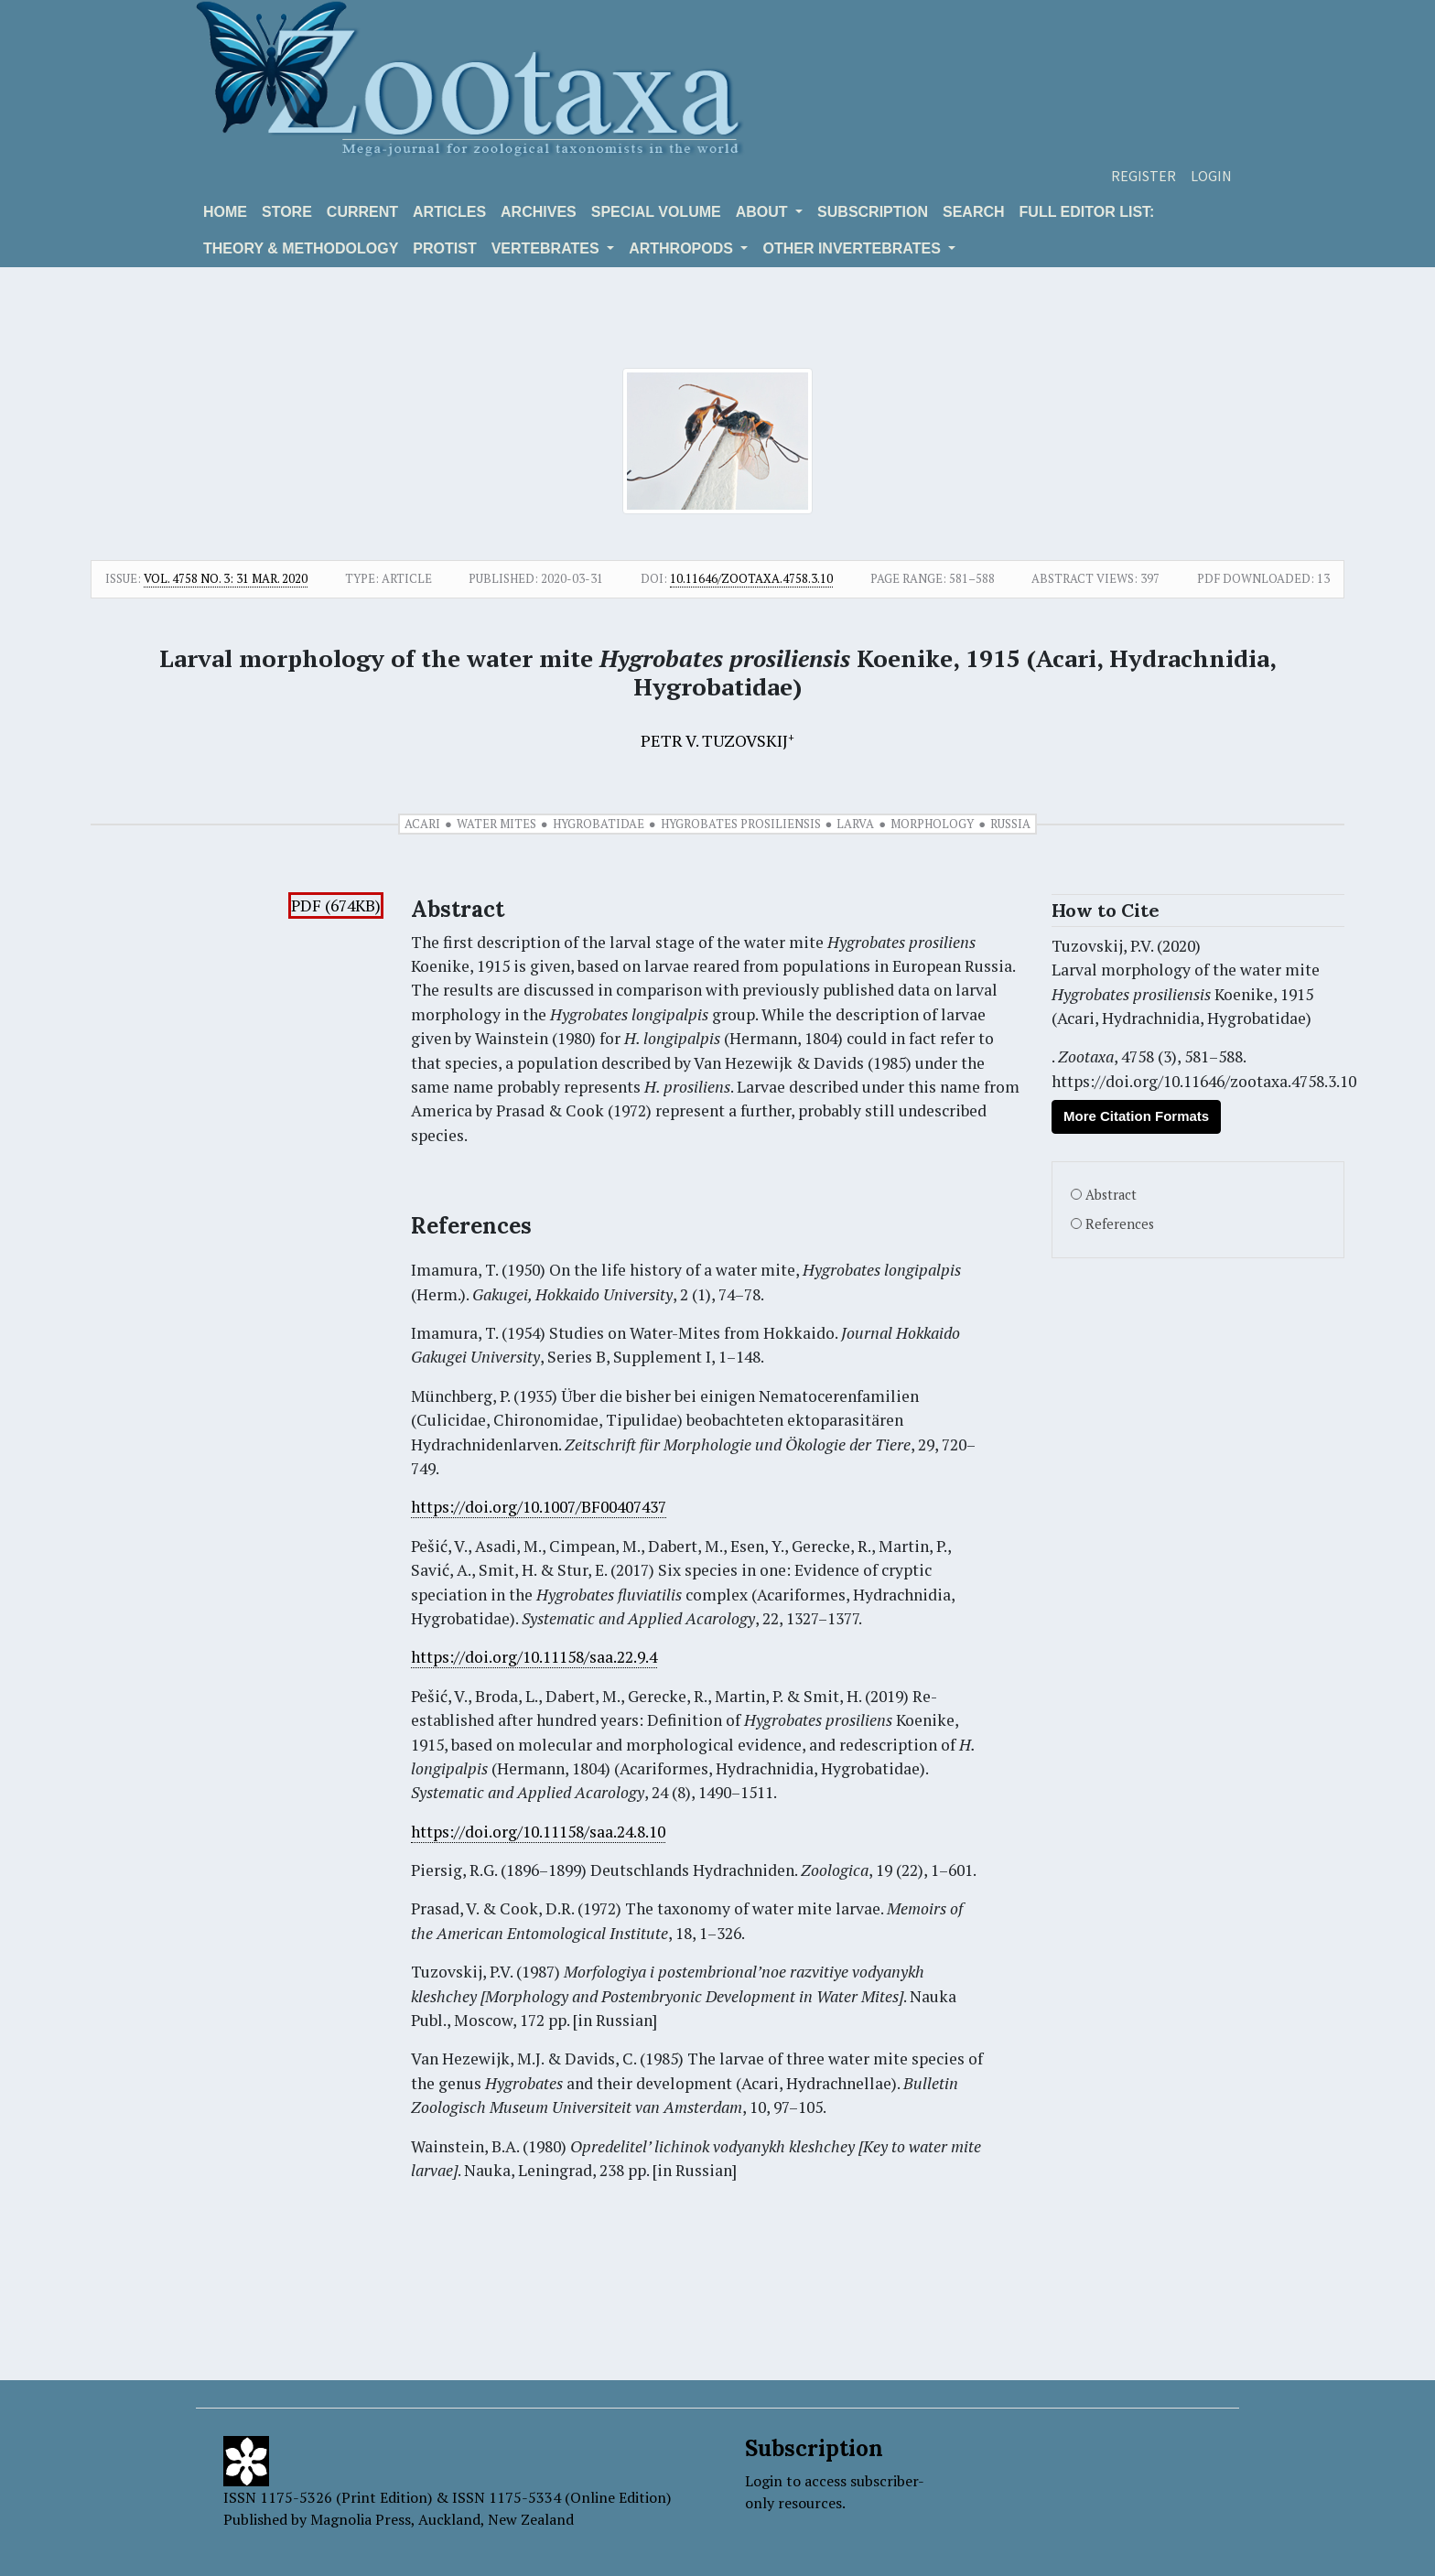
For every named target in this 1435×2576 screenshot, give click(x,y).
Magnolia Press (360, 2519)
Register (1143, 176)
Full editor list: (1087, 212)
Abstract (1111, 1194)
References (1119, 1224)
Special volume (656, 212)
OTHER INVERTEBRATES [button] (853, 248)
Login (1211, 176)
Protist (444, 248)
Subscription (872, 212)
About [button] (764, 212)
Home (225, 212)
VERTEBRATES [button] (547, 248)
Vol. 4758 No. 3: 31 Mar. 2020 (226, 578)
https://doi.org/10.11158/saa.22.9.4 (534, 1656)
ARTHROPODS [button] (683, 248)
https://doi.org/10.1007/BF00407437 (538, 1506)
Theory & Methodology (300, 248)
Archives (539, 212)
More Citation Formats (1136, 1116)
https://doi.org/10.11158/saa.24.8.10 (538, 1831)
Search (974, 212)
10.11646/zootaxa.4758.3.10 (751, 578)
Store (287, 212)
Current (362, 212)
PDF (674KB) (336, 905)
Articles (449, 212)
